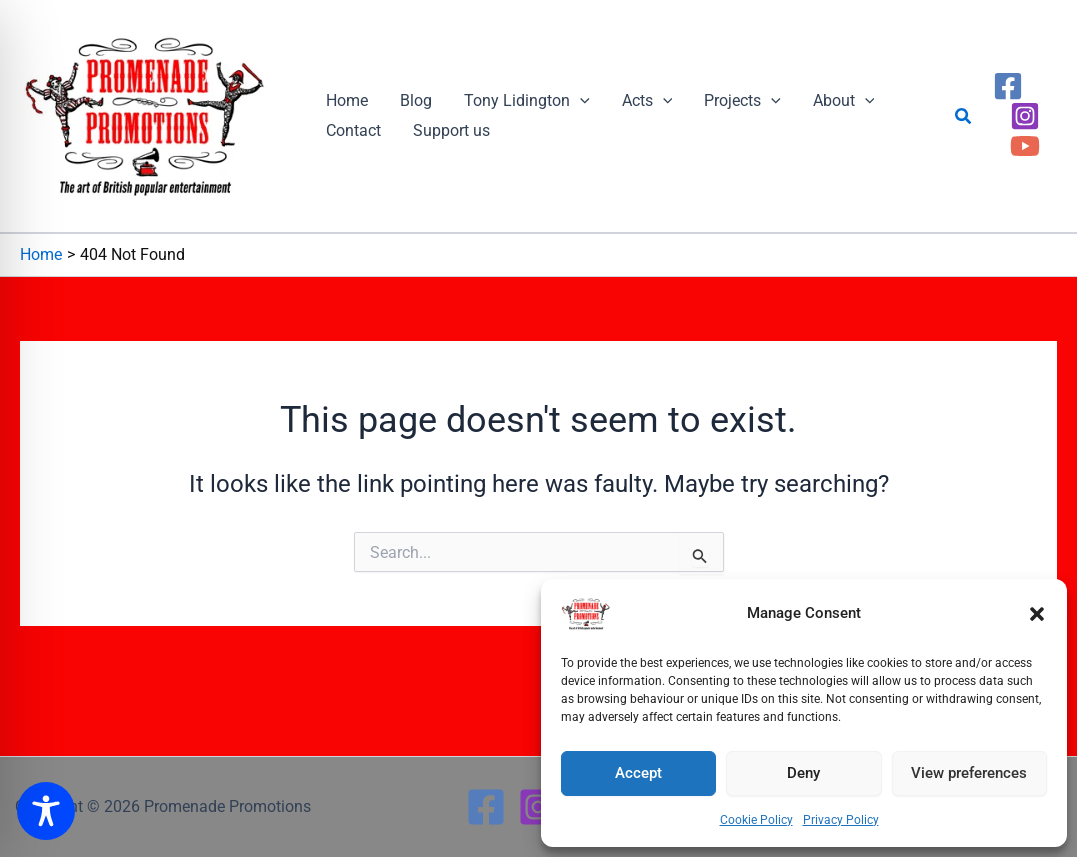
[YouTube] (1025, 146)
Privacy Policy (841, 820)
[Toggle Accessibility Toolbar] (46, 811)
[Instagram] (1025, 116)
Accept (638, 773)
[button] (1037, 614)
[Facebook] (1008, 86)
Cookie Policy (756, 820)
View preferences (969, 773)
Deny (803, 773)
